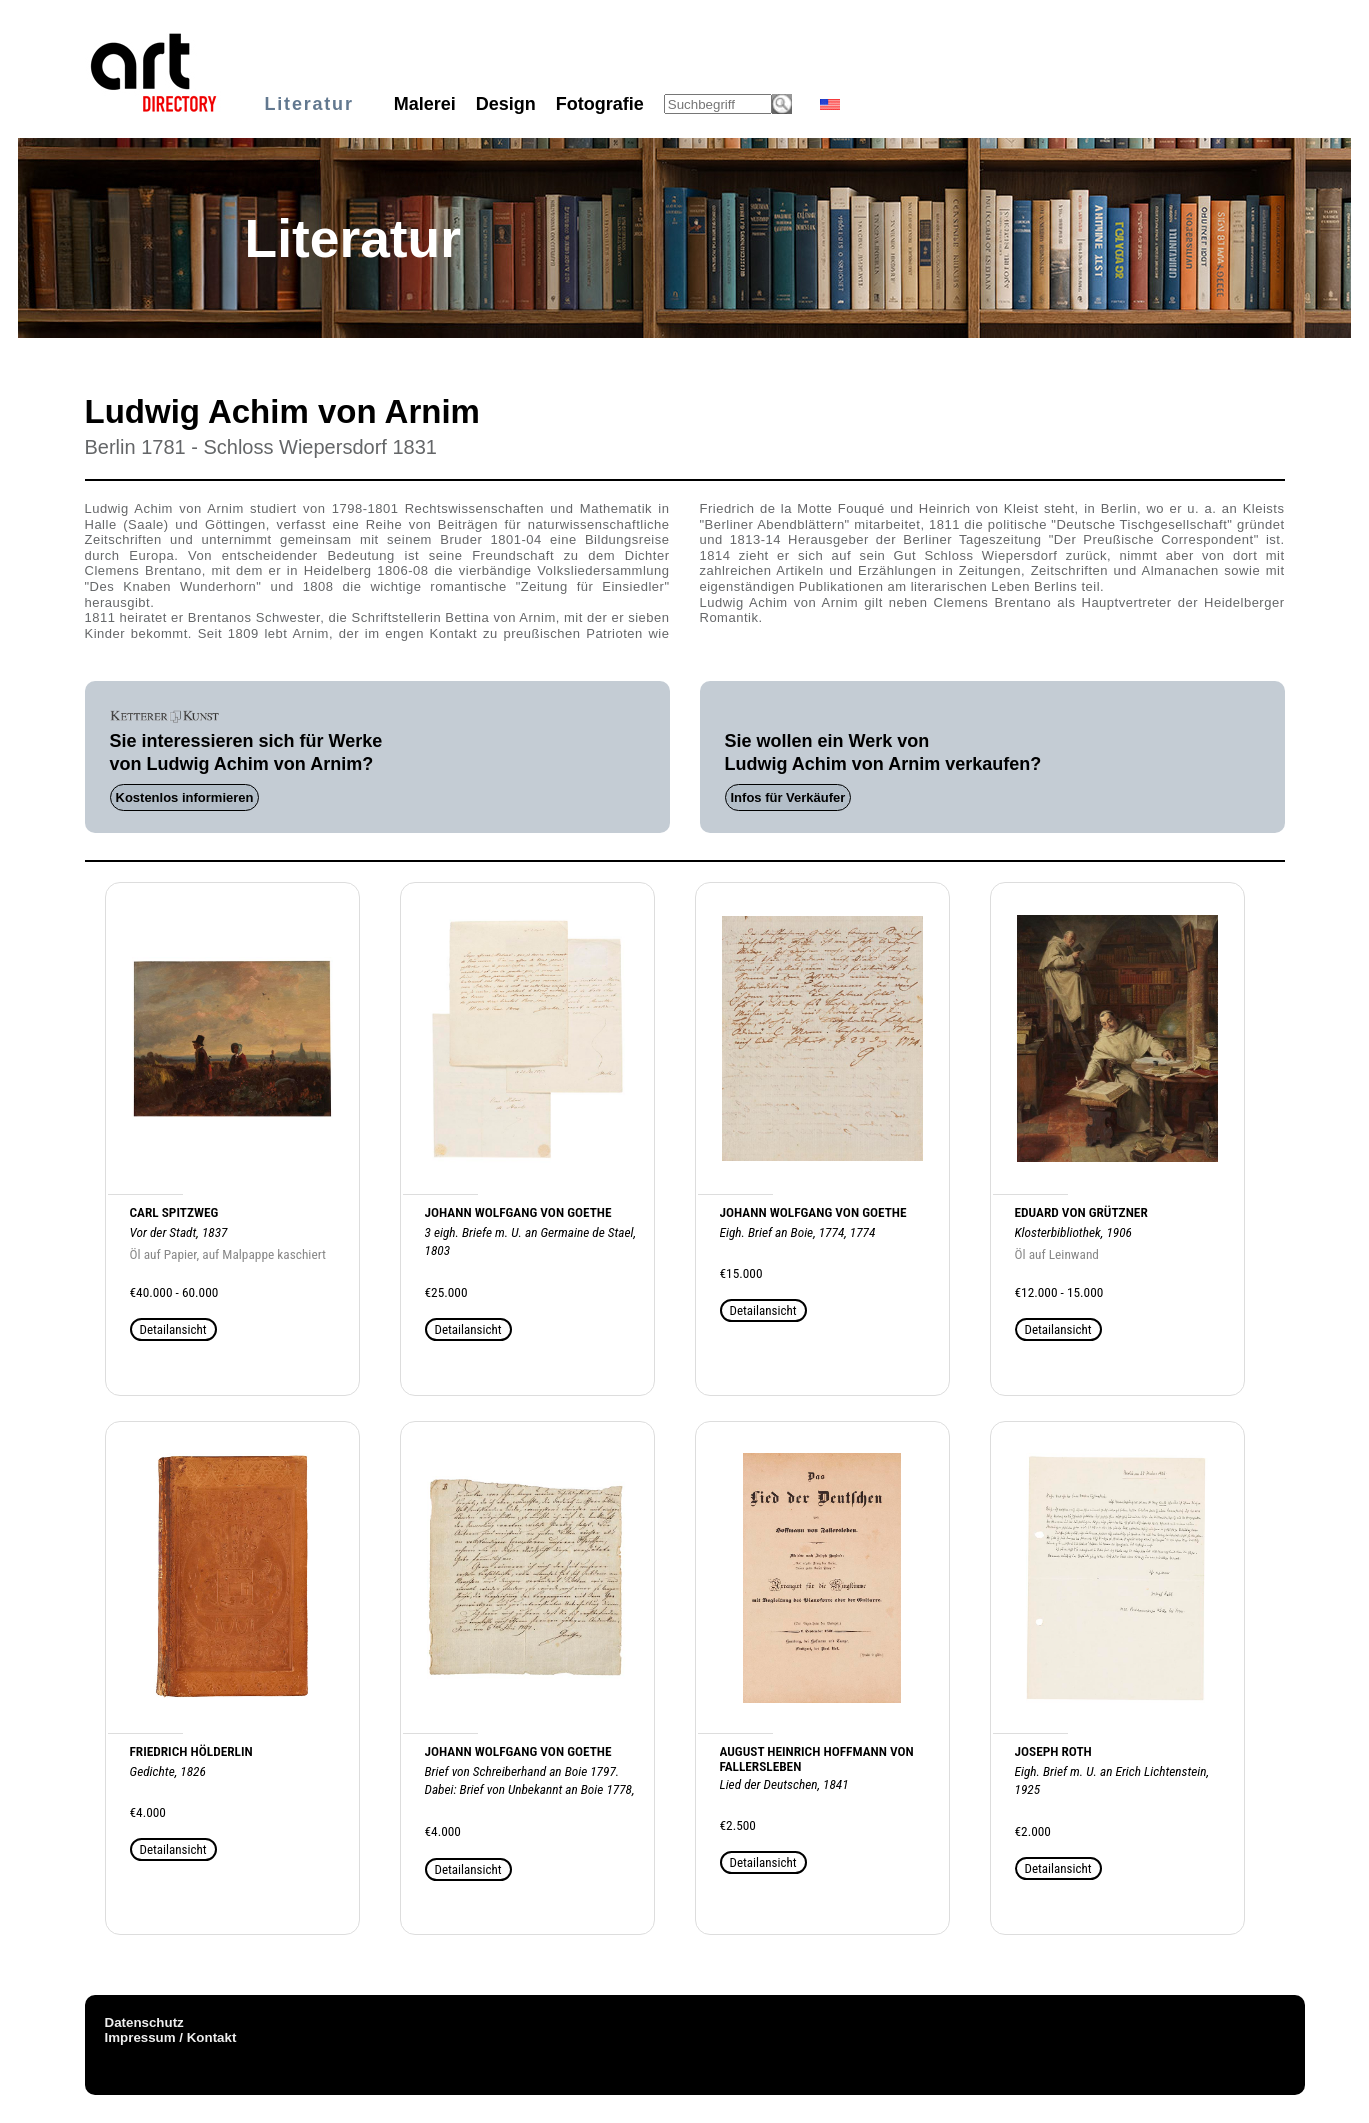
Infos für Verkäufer (788, 797)
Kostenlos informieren (185, 797)
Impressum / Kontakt (171, 2037)
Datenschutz (144, 2022)
